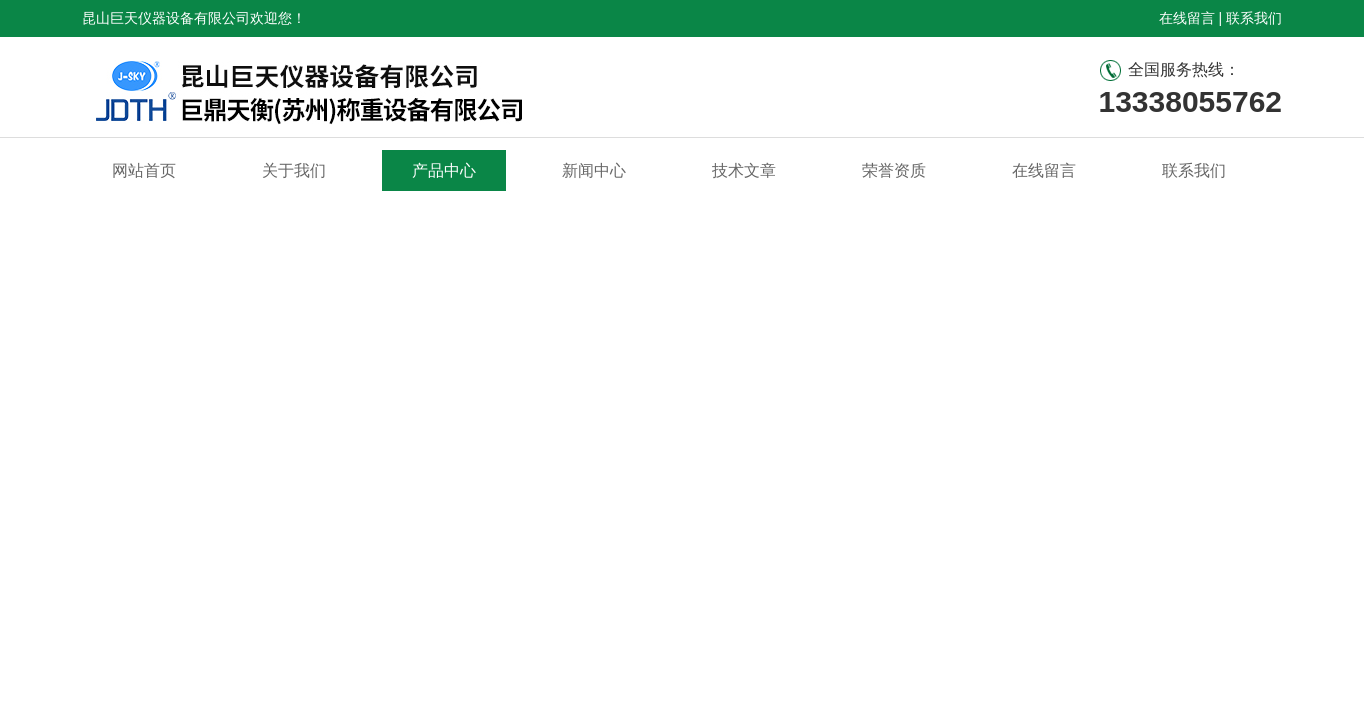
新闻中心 (594, 170)
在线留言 (1187, 18)
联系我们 (1254, 18)
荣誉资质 (894, 170)
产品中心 (444, 170)
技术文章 (744, 170)
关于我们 (294, 170)
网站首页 (144, 170)
